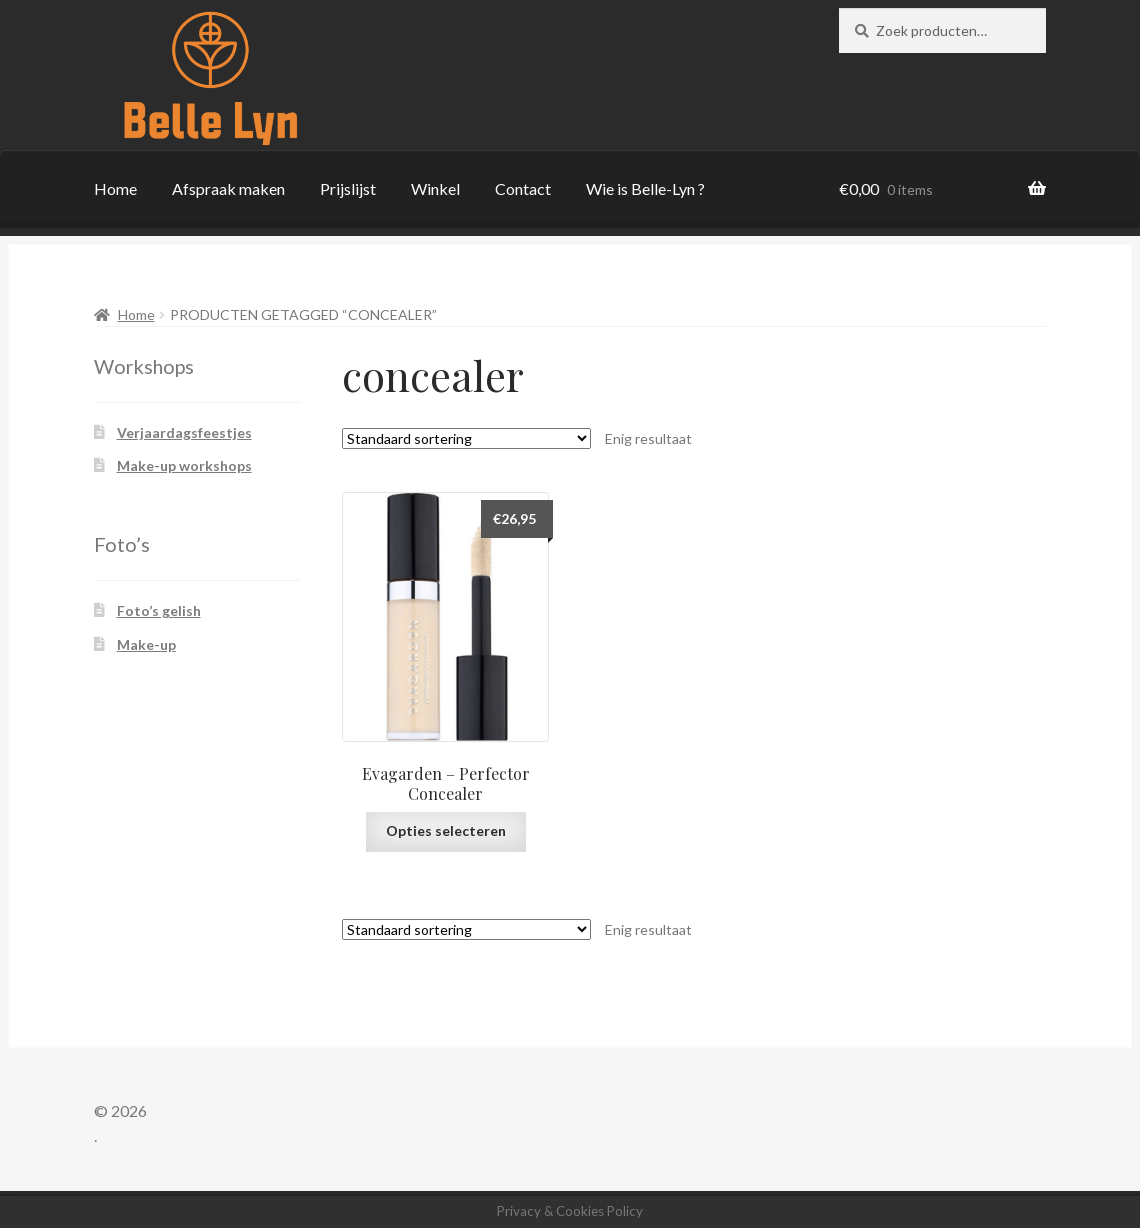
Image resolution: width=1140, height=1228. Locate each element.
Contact (523, 188)
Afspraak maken (228, 188)
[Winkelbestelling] (466, 438)
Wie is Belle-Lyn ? (645, 188)
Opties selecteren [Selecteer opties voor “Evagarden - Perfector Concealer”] (446, 830)
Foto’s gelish (159, 610)
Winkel (435, 188)
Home (115, 188)
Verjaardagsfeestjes (184, 432)
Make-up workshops (184, 465)
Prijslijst (348, 188)
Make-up (146, 644)
